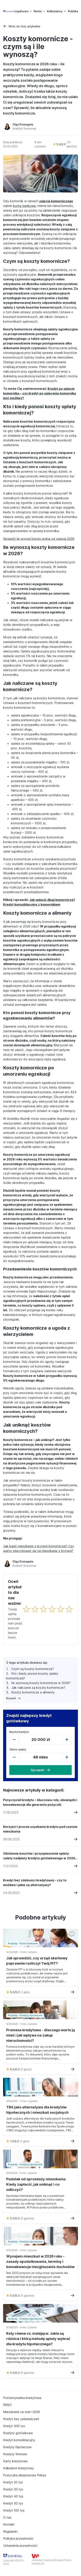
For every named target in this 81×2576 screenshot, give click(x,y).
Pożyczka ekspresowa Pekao (24, 2475)
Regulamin (10, 2531)
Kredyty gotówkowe (18, 2433)
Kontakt (9, 2524)
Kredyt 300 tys (14, 2426)
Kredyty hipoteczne (17, 2447)
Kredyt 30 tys (13, 2489)
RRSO (7, 2405)
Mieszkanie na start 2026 (21, 2412)
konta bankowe (24, 206)
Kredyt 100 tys (13, 2510)
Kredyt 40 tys (13, 2496)
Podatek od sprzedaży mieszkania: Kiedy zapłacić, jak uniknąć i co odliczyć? (36, 2184)
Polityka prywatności (18, 2538)
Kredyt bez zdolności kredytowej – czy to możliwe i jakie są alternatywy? (34, 1882)
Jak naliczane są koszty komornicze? (38, 1688)
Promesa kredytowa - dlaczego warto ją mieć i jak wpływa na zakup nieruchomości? (40, 2035)
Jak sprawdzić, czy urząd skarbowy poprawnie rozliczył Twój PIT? (37, 1960)
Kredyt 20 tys (13, 2482)
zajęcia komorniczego (56, 201)
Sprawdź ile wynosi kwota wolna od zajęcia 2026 (38, 539)
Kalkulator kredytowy (18, 2468)
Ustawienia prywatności (20, 2545)
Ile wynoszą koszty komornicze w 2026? (41, 1683)
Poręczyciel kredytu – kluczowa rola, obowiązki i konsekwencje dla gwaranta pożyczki (40, 1802)
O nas (7, 2517)
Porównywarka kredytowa (22, 2398)
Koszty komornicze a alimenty (33, 1692)
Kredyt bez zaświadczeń (21, 2419)
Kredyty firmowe (15, 2454)
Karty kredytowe (15, 2461)
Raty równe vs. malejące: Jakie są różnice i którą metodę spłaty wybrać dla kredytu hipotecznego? (38, 2338)
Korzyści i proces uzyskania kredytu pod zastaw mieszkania (40, 1829)
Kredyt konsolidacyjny (19, 2440)
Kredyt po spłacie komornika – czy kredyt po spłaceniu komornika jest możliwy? (39, 393)
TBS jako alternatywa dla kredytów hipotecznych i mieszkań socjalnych (37, 2109)
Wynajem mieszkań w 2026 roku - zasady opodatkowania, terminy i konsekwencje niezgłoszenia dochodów (40, 2261)
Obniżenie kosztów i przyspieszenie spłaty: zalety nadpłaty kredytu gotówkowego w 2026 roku (39, 1856)
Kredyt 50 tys (13, 2503)
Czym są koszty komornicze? (32, 1669)
